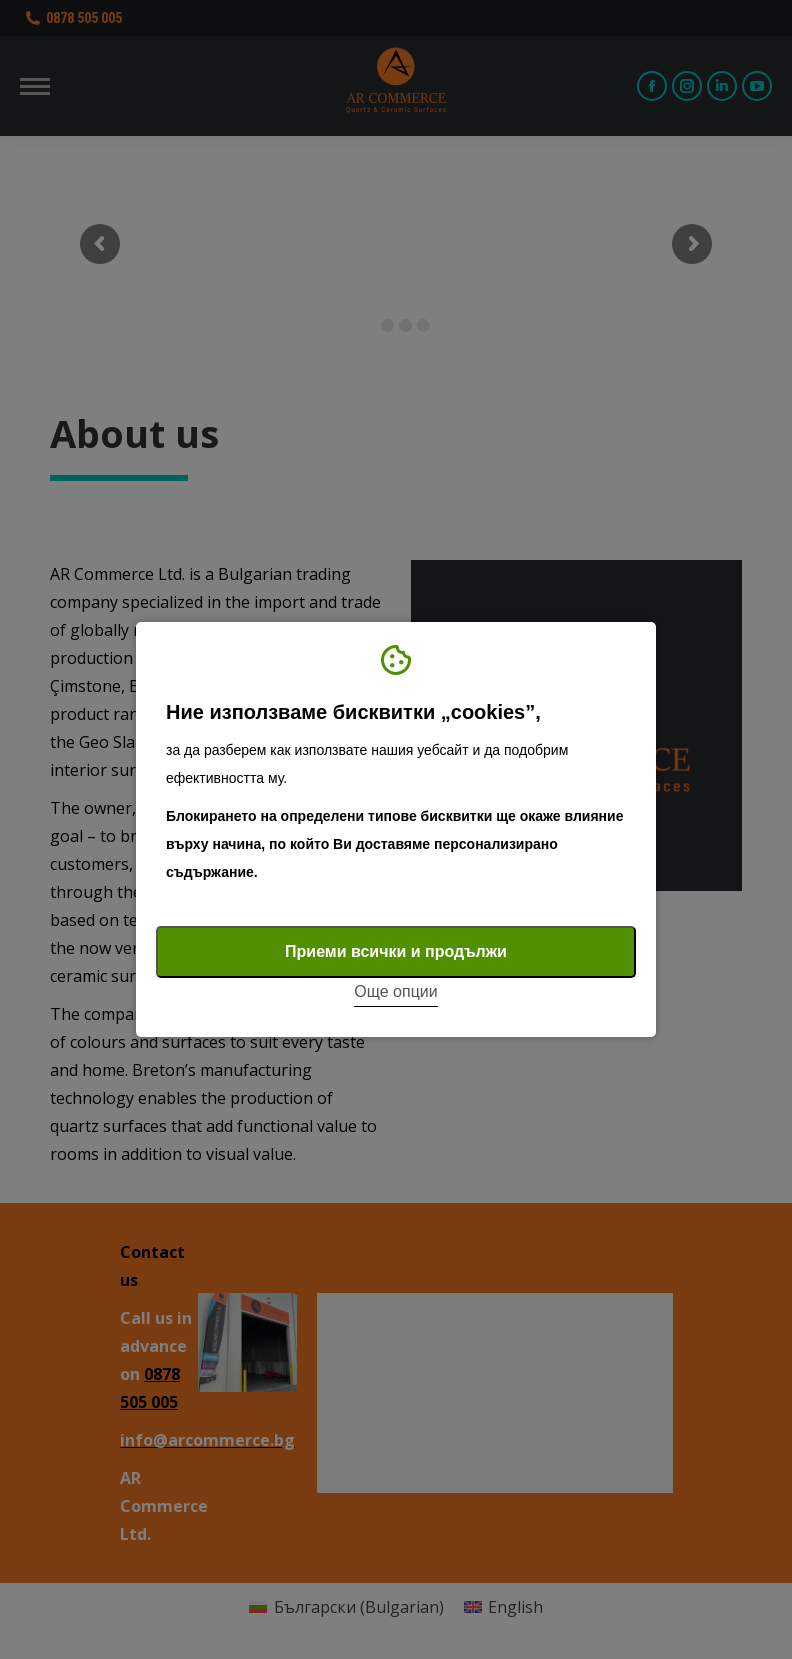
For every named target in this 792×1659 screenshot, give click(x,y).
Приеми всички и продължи (396, 951)
